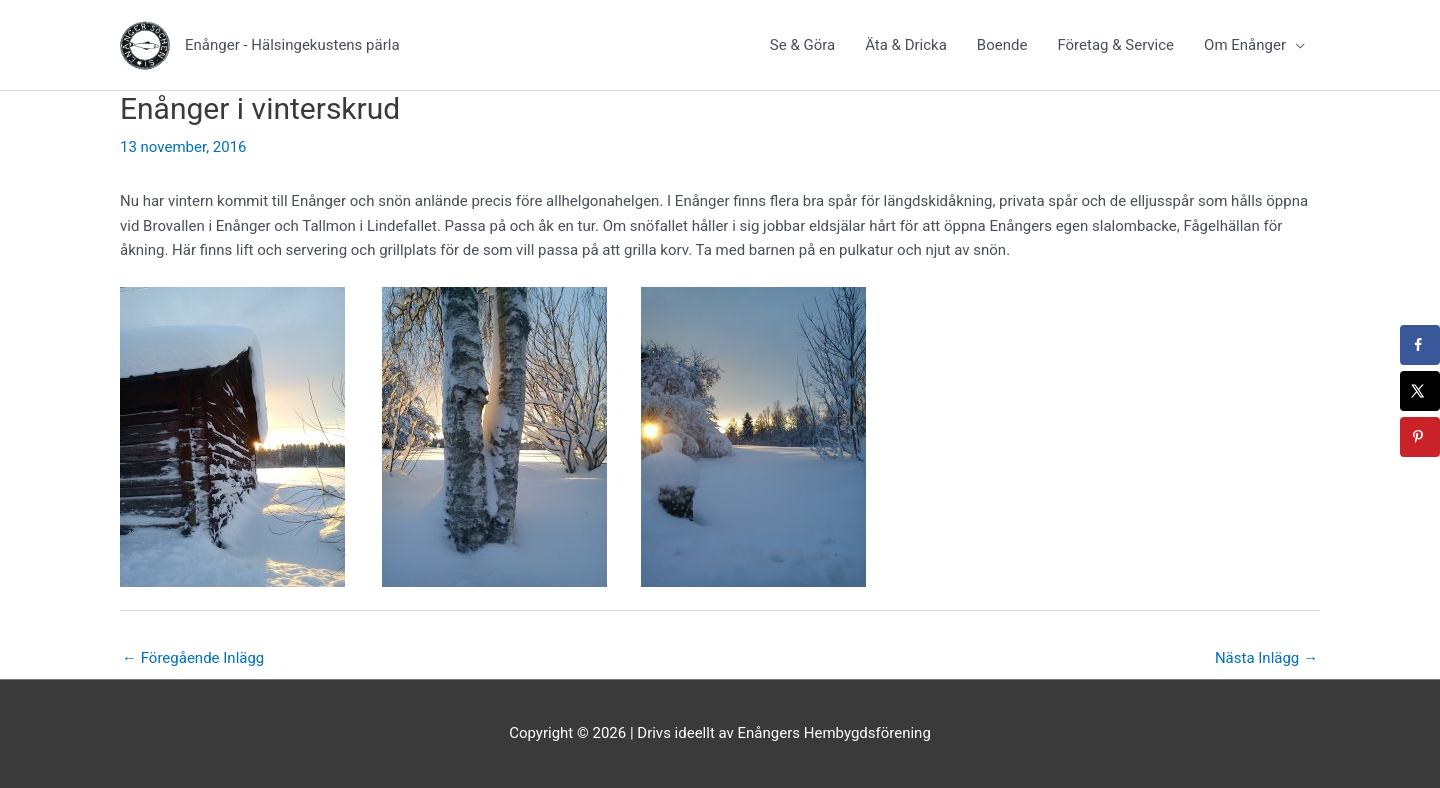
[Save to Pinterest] (1420, 437)
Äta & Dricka (906, 45)
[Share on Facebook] (1420, 345)
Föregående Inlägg (193, 658)
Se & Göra (802, 45)
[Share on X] (1420, 391)
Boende (1002, 45)
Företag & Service (1115, 45)
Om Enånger (1245, 45)
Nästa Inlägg (1266, 658)
